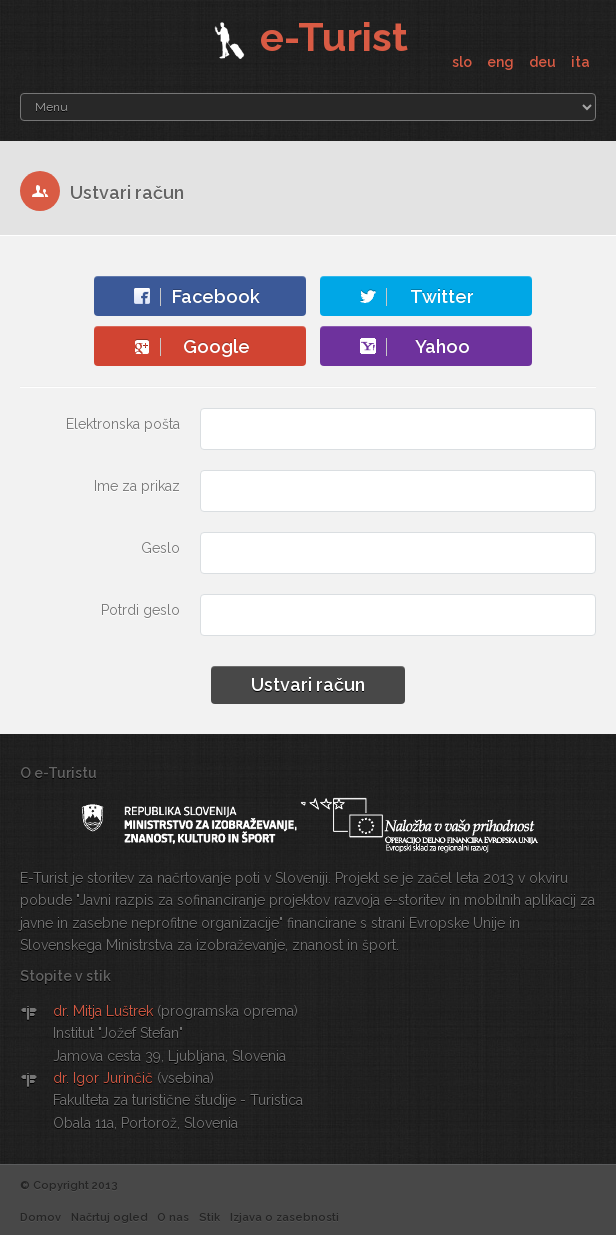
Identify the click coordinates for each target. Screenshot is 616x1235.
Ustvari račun (308, 684)
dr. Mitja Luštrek (103, 1011)
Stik (209, 1217)
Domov (40, 1217)
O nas (173, 1217)
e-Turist (308, 36)
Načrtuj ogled (109, 1217)
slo (463, 62)
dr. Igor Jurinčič (103, 1078)
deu (544, 62)
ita (580, 62)
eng (502, 62)
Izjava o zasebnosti (284, 1217)
